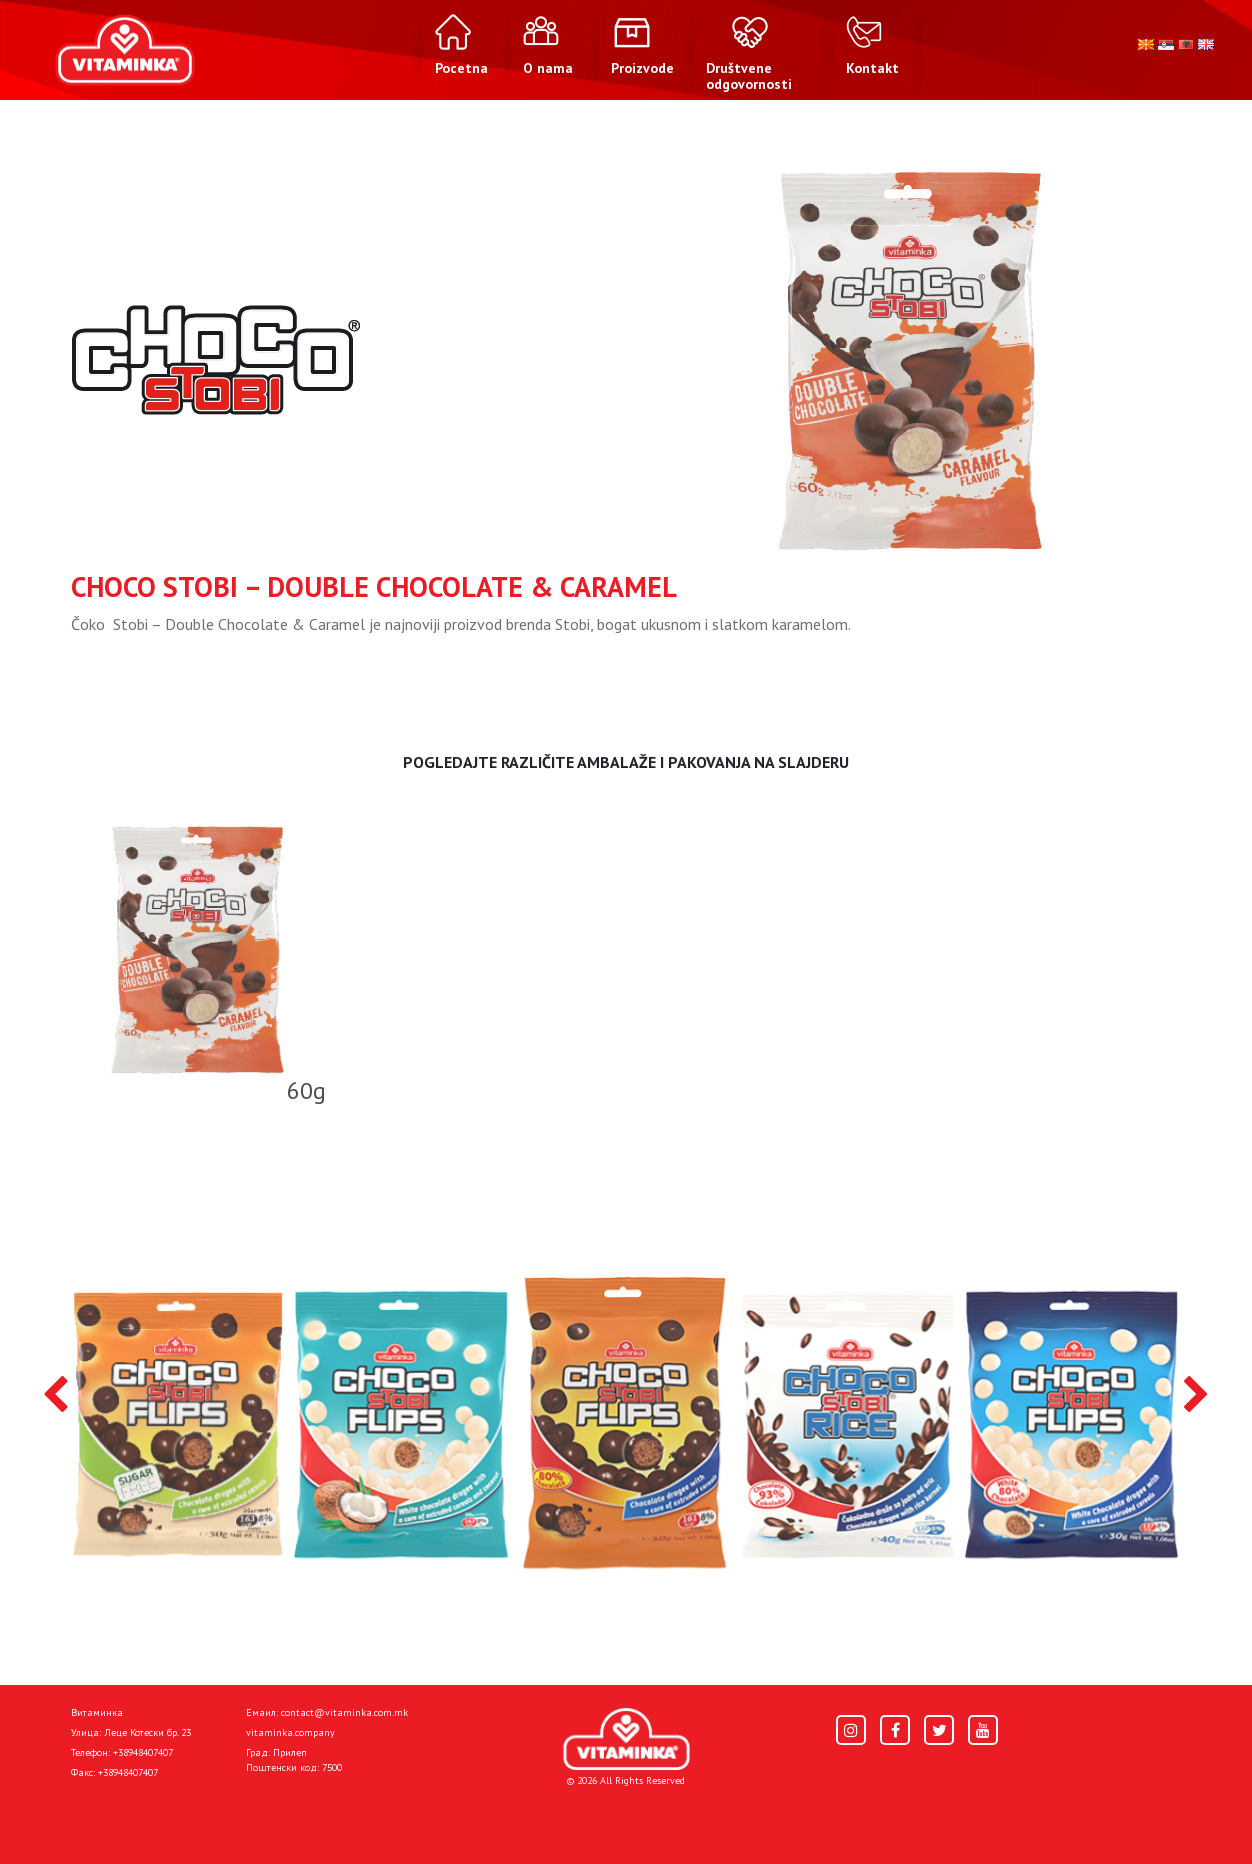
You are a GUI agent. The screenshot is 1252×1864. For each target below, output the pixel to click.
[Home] (626, 1739)
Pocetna (99, 1816)
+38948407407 (143, 1752)
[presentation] (55, 1396)
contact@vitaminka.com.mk (344, 1712)
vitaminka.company (290, 1732)
